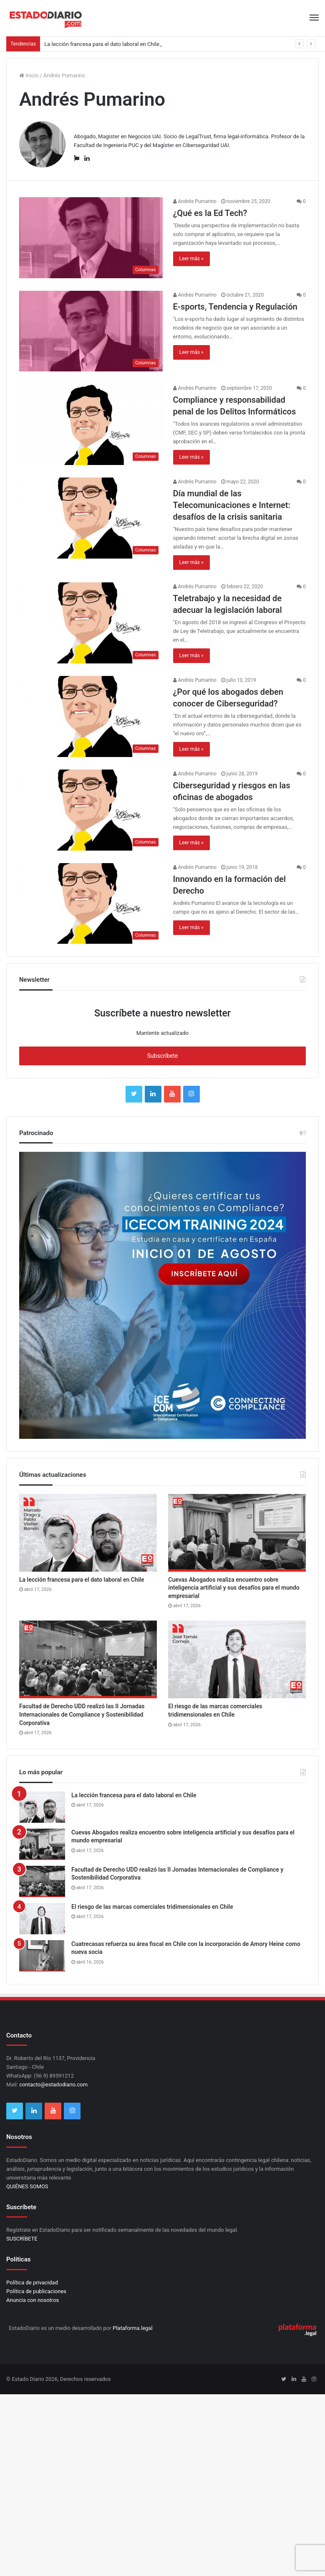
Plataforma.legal (133, 2328)
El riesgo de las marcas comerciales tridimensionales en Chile (152, 1906)
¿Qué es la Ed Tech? (210, 213)
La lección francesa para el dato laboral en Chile (101, 44)
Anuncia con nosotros (32, 2300)
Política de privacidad (32, 2282)
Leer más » (191, 259)
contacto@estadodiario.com (53, 2084)
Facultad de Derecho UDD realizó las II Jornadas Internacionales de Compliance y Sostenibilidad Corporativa (81, 1714)
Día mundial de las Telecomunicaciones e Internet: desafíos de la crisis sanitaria (232, 505)
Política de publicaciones (36, 2291)
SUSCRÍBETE (22, 2239)
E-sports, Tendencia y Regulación (235, 307)
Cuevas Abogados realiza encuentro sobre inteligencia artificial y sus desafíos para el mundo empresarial (233, 1587)
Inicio (28, 75)
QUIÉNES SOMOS (27, 2186)
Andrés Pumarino (195, 201)
